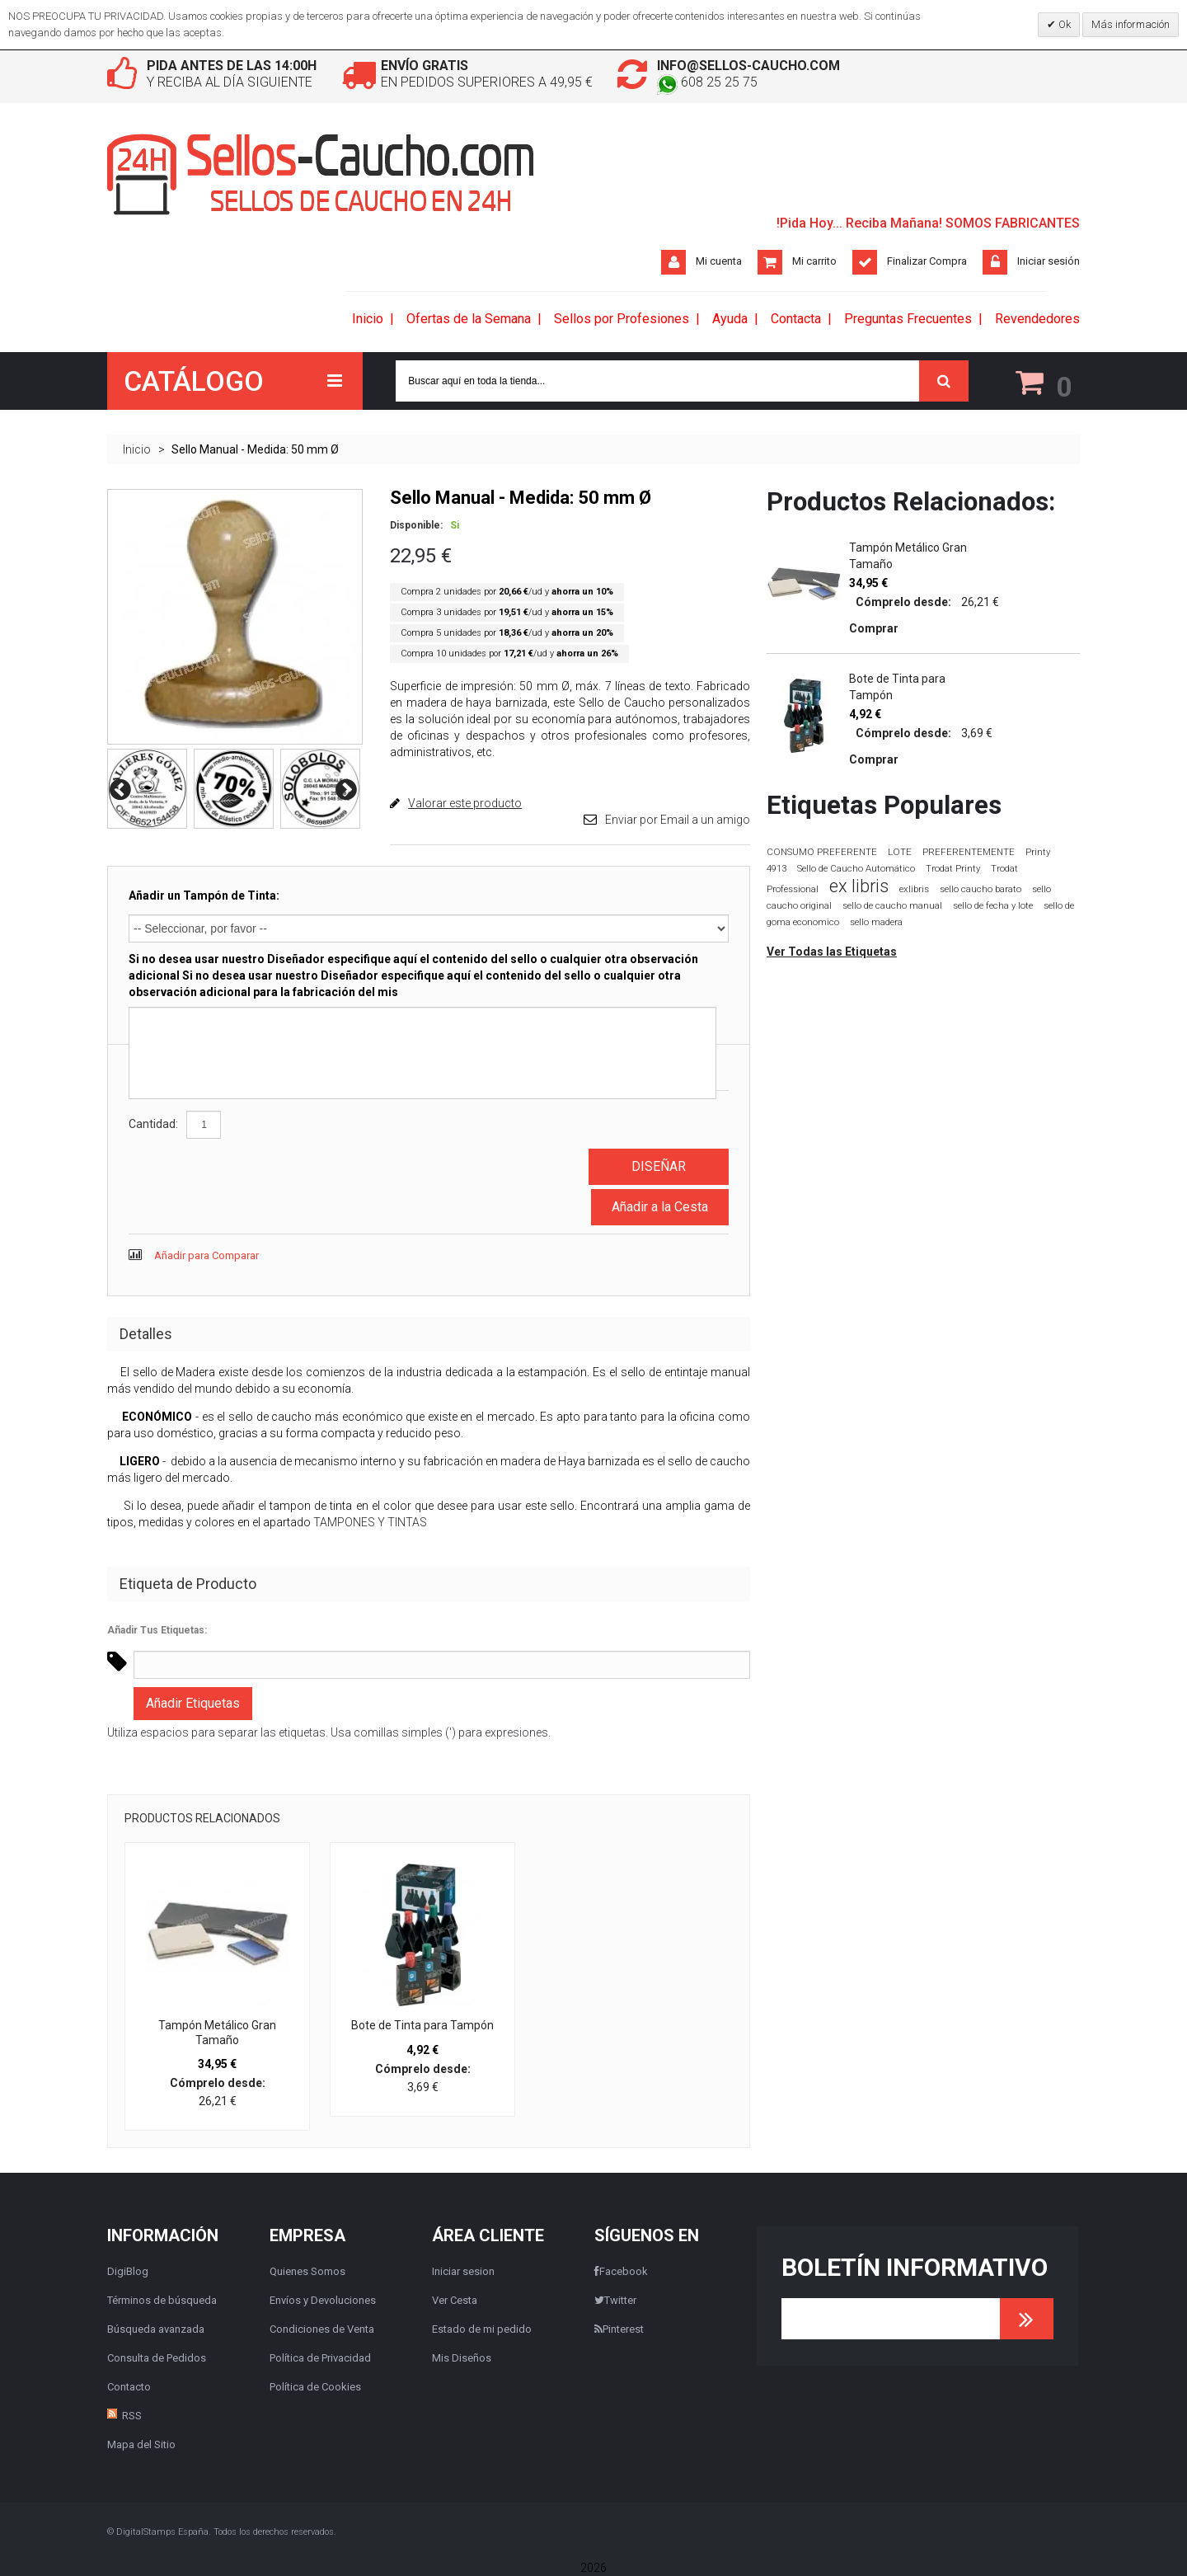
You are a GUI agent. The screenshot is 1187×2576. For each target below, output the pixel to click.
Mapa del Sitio (141, 2444)
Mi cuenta (719, 261)
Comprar (873, 628)
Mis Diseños (461, 2358)
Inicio (137, 449)
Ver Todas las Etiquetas (832, 951)
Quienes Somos (307, 2271)
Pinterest (619, 2329)
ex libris (859, 886)
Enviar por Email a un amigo (677, 819)
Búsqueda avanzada (155, 2329)
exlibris (914, 889)
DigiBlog (127, 2271)
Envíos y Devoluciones (323, 2300)
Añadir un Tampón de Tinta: (204, 895)
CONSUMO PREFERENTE (822, 852)
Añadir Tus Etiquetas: (157, 1630)
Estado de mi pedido (482, 2329)
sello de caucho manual (892, 905)
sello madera (876, 922)
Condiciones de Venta (322, 2329)
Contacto (129, 2387)
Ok (1063, 24)
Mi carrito (814, 261)
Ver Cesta (454, 2300)
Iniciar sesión (1048, 261)
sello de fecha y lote (993, 905)
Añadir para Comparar (206, 1255)
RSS (132, 2415)
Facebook (621, 2271)
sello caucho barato (980, 889)
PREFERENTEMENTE (968, 852)
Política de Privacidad (320, 2358)
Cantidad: (153, 1124)
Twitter (615, 2300)
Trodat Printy (953, 868)
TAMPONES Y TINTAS (370, 1522)
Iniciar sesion (463, 2271)
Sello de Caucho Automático (856, 868)
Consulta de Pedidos (156, 2358)
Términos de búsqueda (162, 2300)
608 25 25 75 (707, 82)
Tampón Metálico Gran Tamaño (217, 2033)
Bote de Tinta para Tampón (422, 2025)
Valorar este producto (465, 803)
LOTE (900, 852)
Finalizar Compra (927, 261)
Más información (1130, 24)
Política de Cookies (315, 2387)
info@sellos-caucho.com (748, 65)
